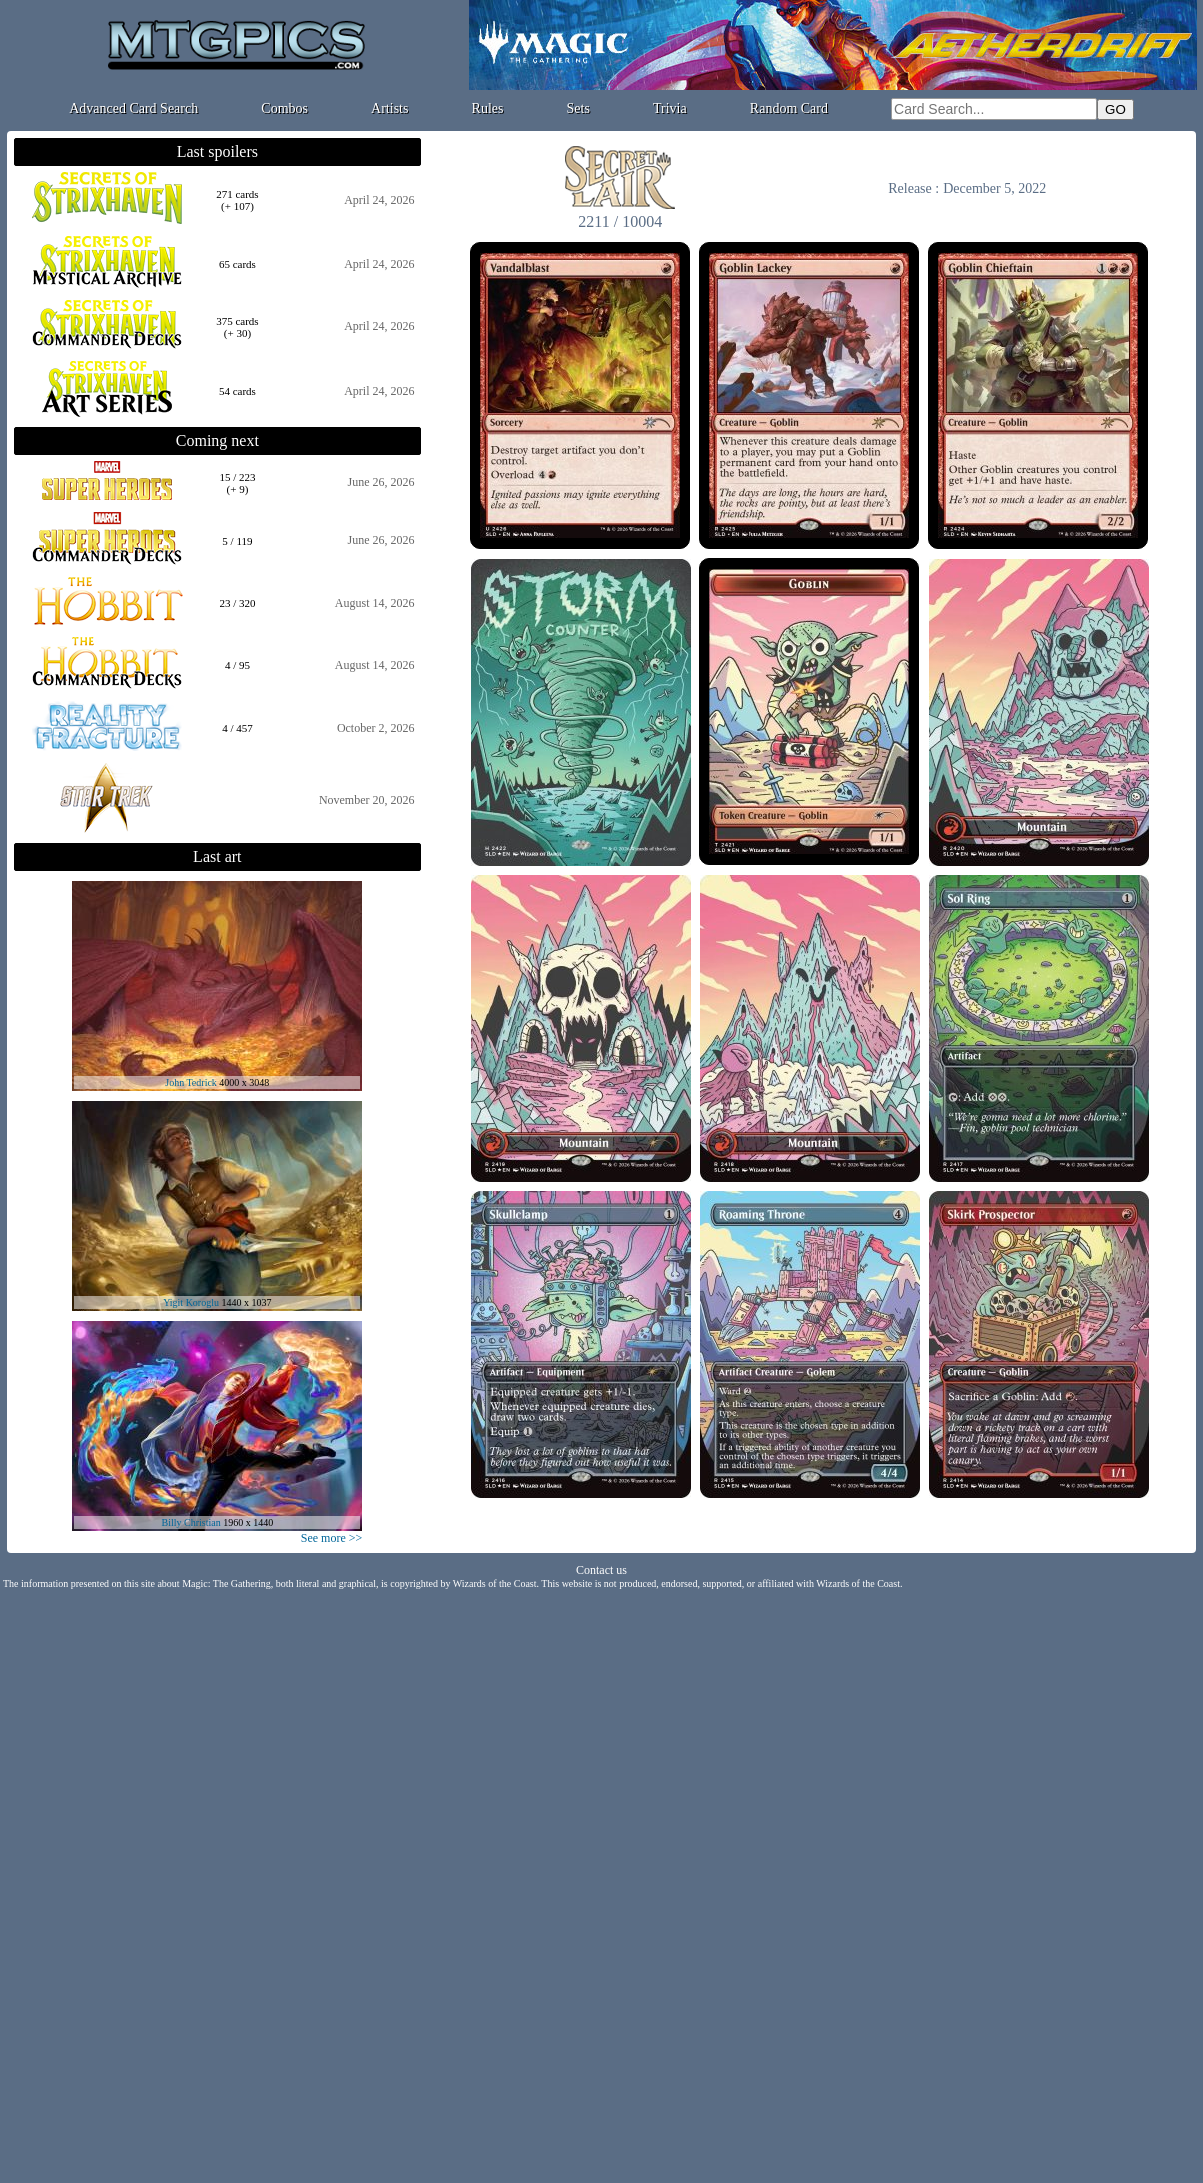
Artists (389, 108)
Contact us (601, 1570)
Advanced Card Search (133, 108)
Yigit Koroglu (191, 1302)
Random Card (789, 108)
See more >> (332, 1538)
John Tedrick (191, 1082)
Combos (284, 108)
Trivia (670, 108)
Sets (578, 108)
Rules (488, 108)
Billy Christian (190, 1522)
